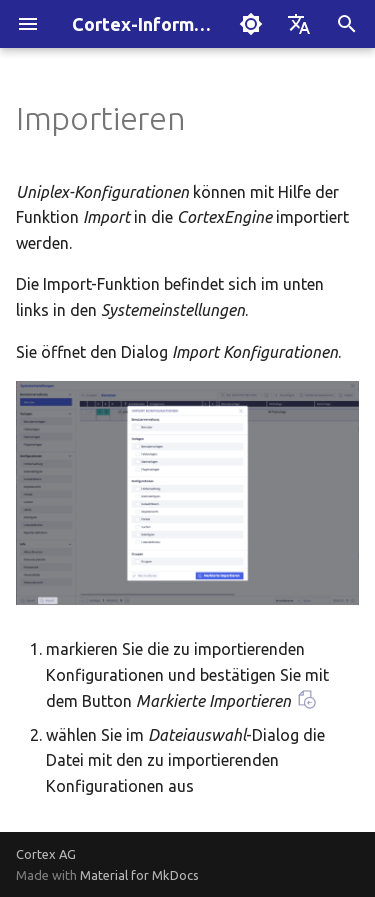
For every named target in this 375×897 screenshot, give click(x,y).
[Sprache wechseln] (299, 24)
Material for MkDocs (139, 875)
